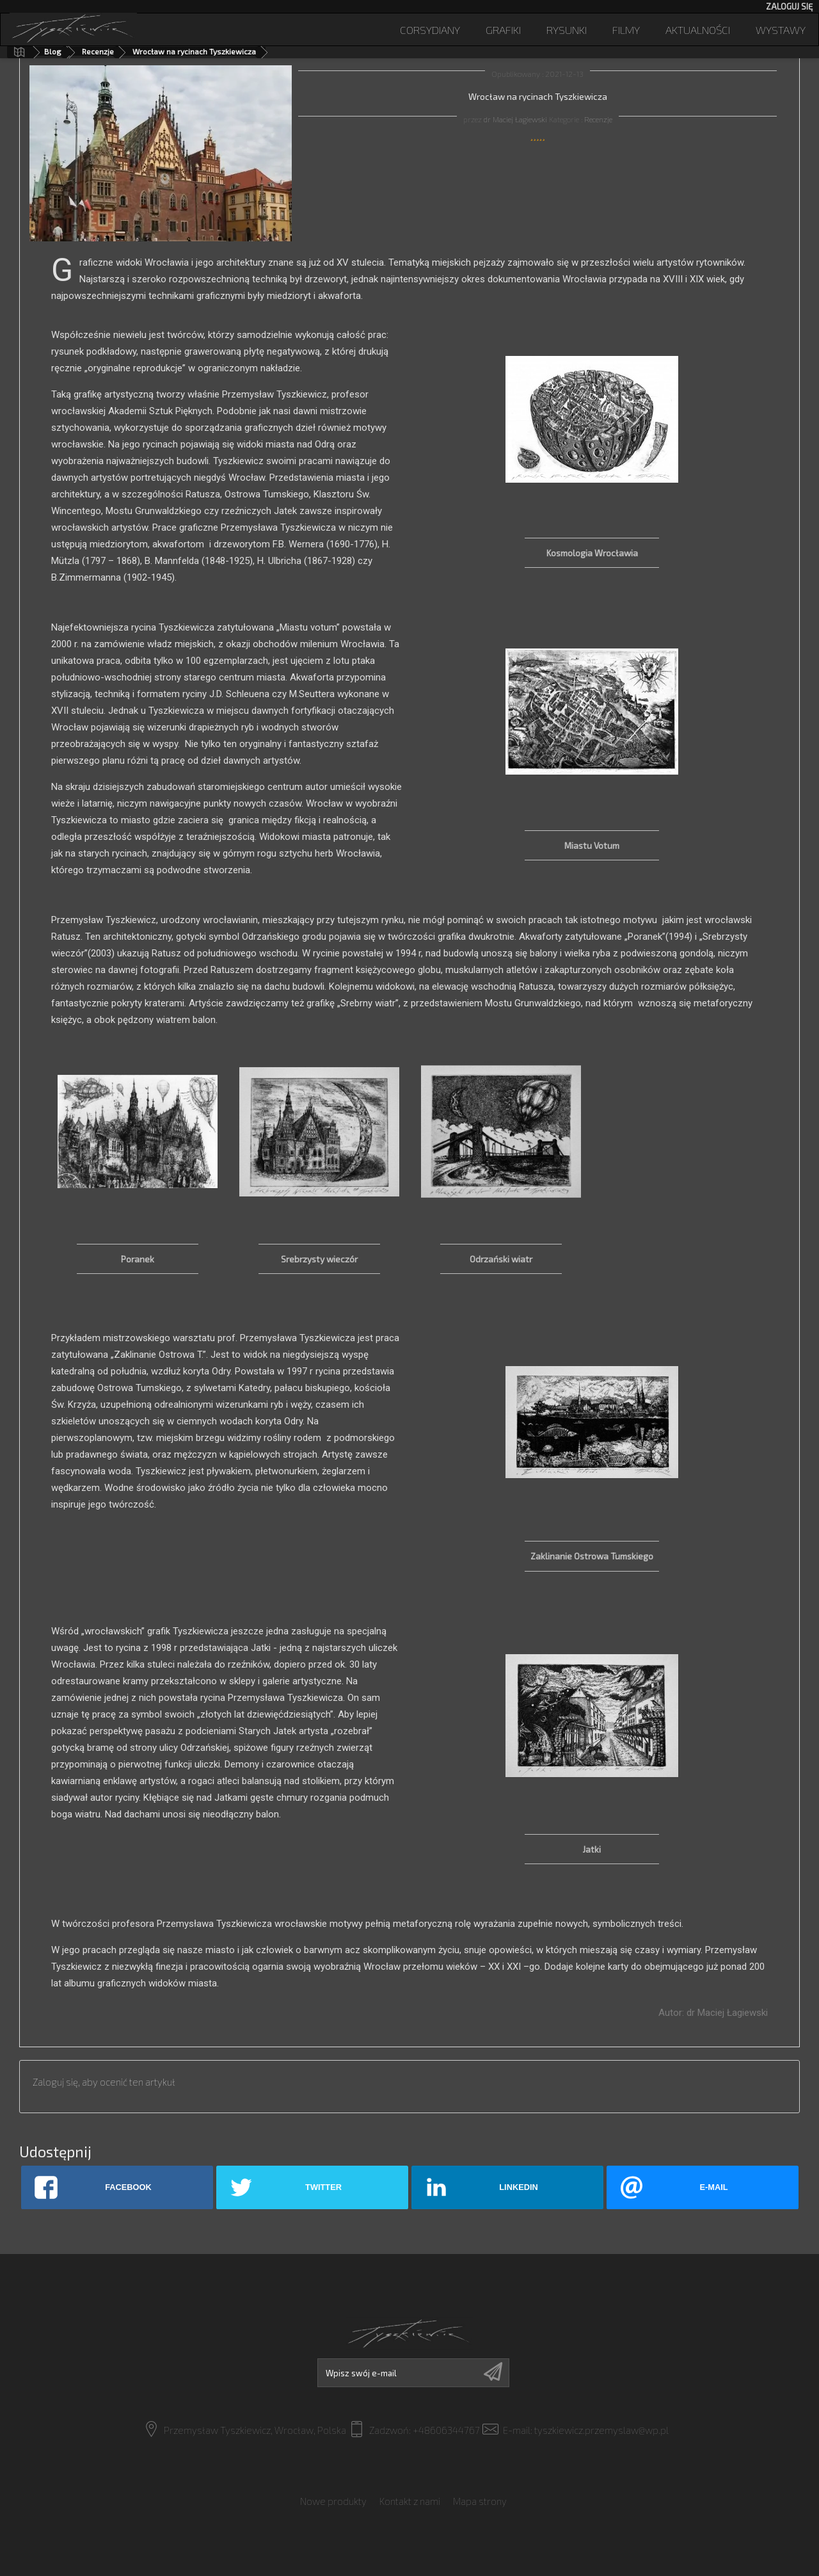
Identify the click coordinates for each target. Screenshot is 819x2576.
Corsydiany (430, 29)
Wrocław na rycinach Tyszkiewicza (194, 51)
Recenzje (98, 51)
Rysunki (566, 29)
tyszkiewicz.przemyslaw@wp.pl (601, 2430)
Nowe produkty (333, 2493)
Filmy (626, 29)
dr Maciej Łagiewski (515, 119)
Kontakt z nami (409, 2493)
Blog (52, 51)
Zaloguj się (789, 6)
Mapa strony (480, 2493)
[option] (137, 1179)
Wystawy (781, 29)
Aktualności (697, 29)
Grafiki (503, 29)
